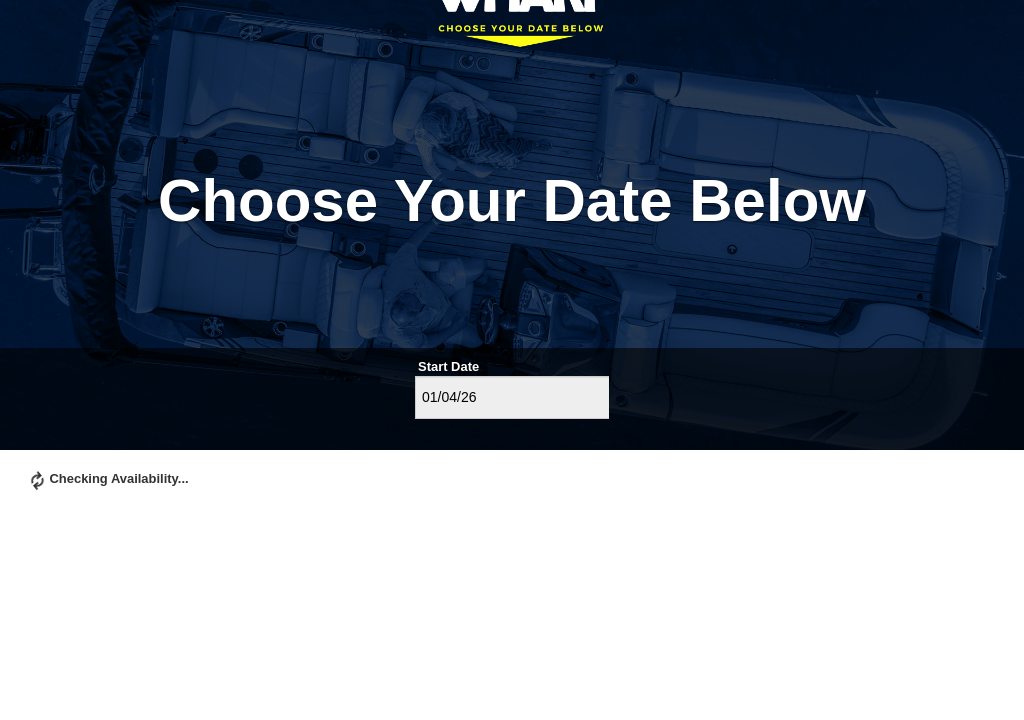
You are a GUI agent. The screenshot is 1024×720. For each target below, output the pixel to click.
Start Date (448, 366)
